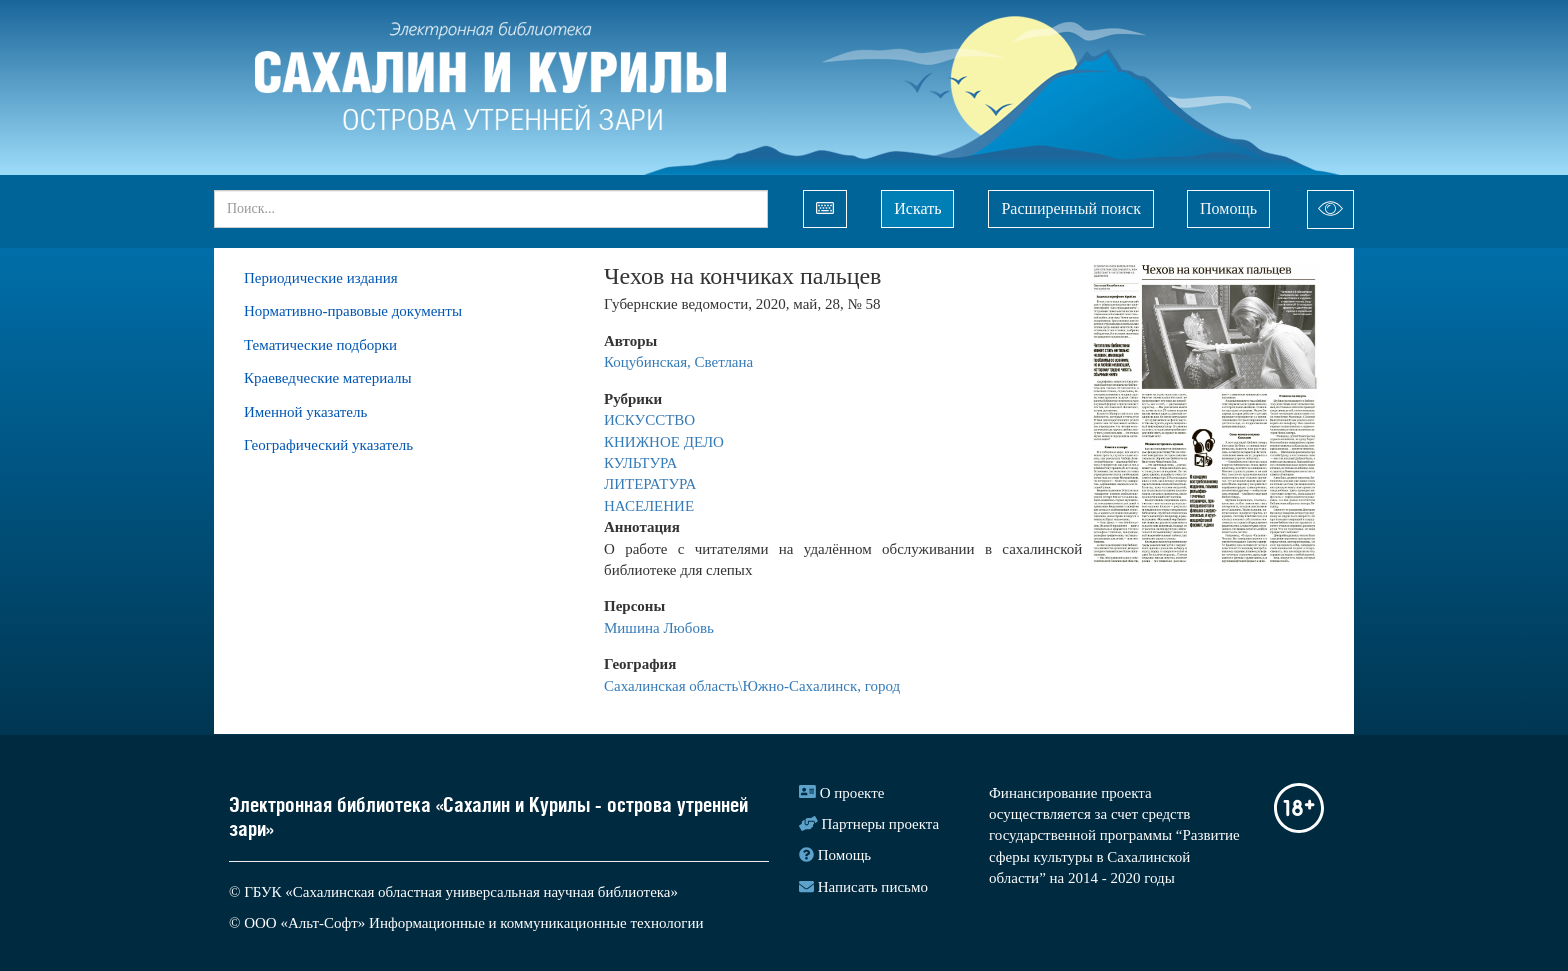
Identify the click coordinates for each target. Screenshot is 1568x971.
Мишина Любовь (659, 628)
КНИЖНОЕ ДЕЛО (666, 442)
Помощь (1228, 208)
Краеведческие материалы (328, 378)
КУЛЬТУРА (642, 463)
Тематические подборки (320, 345)
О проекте (852, 793)
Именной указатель (305, 412)
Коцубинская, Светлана (678, 362)
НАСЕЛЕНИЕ (649, 506)
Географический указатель (328, 445)
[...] (491, 209)
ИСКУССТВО (651, 420)
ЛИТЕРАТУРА (652, 484)
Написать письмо (873, 887)
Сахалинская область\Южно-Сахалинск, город (752, 686)
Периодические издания (321, 278)
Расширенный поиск (1071, 208)
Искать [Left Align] (917, 208)
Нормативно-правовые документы (353, 311)
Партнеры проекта (881, 824)
